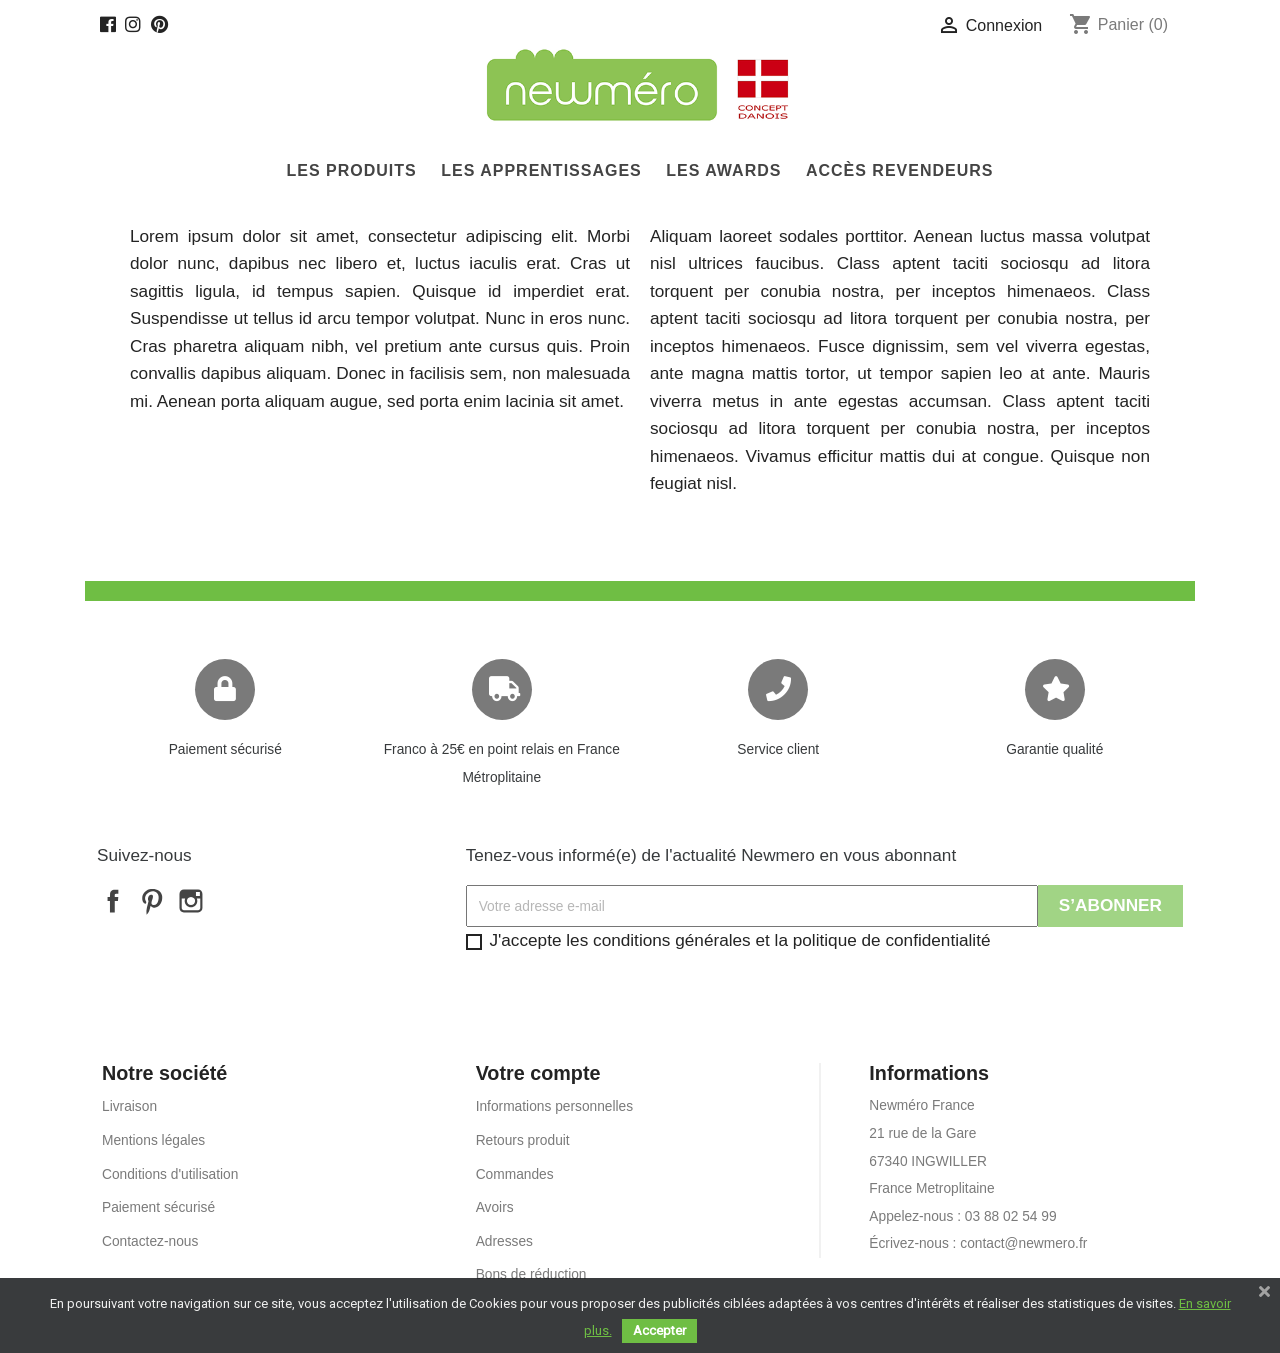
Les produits (352, 170)
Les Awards (723, 170)
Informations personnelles (554, 1106)
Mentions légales (153, 1140)
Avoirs (495, 1207)
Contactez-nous (150, 1241)
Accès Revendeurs (900, 170)
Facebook (113, 901)
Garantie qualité (1054, 749)
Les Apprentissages (541, 170)
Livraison (129, 1106)
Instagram (191, 901)
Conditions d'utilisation (170, 1174)
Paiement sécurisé (225, 749)
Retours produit (523, 1140)
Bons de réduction (531, 1274)
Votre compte (538, 1073)
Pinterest (152, 901)
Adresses (504, 1241)
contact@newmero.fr (1023, 1243)
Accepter (659, 1330)
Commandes (515, 1174)
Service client (778, 749)
